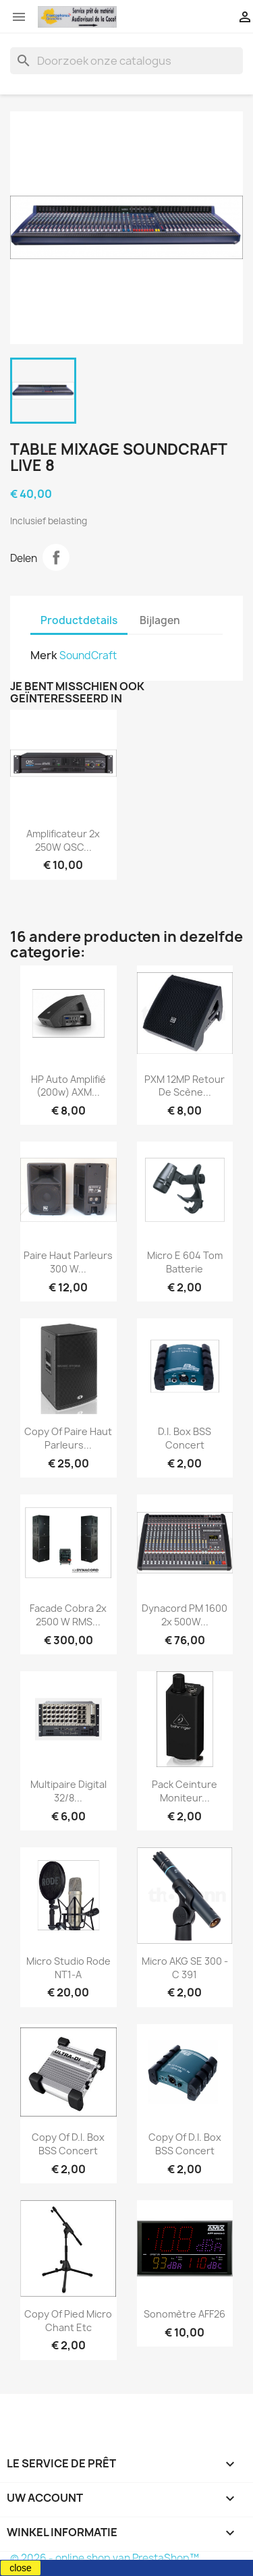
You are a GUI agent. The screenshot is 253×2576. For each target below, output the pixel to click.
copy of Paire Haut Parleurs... (68, 1438)
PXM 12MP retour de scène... (184, 1086)
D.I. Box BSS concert (184, 1438)
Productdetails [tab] (78, 620)
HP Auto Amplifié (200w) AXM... (68, 1086)
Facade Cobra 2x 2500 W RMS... (68, 1615)
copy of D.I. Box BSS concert (68, 2144)
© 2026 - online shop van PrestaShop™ (104, 2558)
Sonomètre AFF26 (184, 2313)
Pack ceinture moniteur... (184, 1791)
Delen (56, 557)
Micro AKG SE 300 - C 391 (185, 1968)
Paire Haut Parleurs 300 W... (68, 1262)
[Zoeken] (126, 60)
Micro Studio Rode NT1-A (68, 1968)
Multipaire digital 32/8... (68, 1791)
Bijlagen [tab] (160, 620)
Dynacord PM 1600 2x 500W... (184, 1615)
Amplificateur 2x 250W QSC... (63, 840)
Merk (43, 655)
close (20, 2568)
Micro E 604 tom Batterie (185, 1262)
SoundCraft (88, 655)
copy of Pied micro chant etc (68, 2320)
